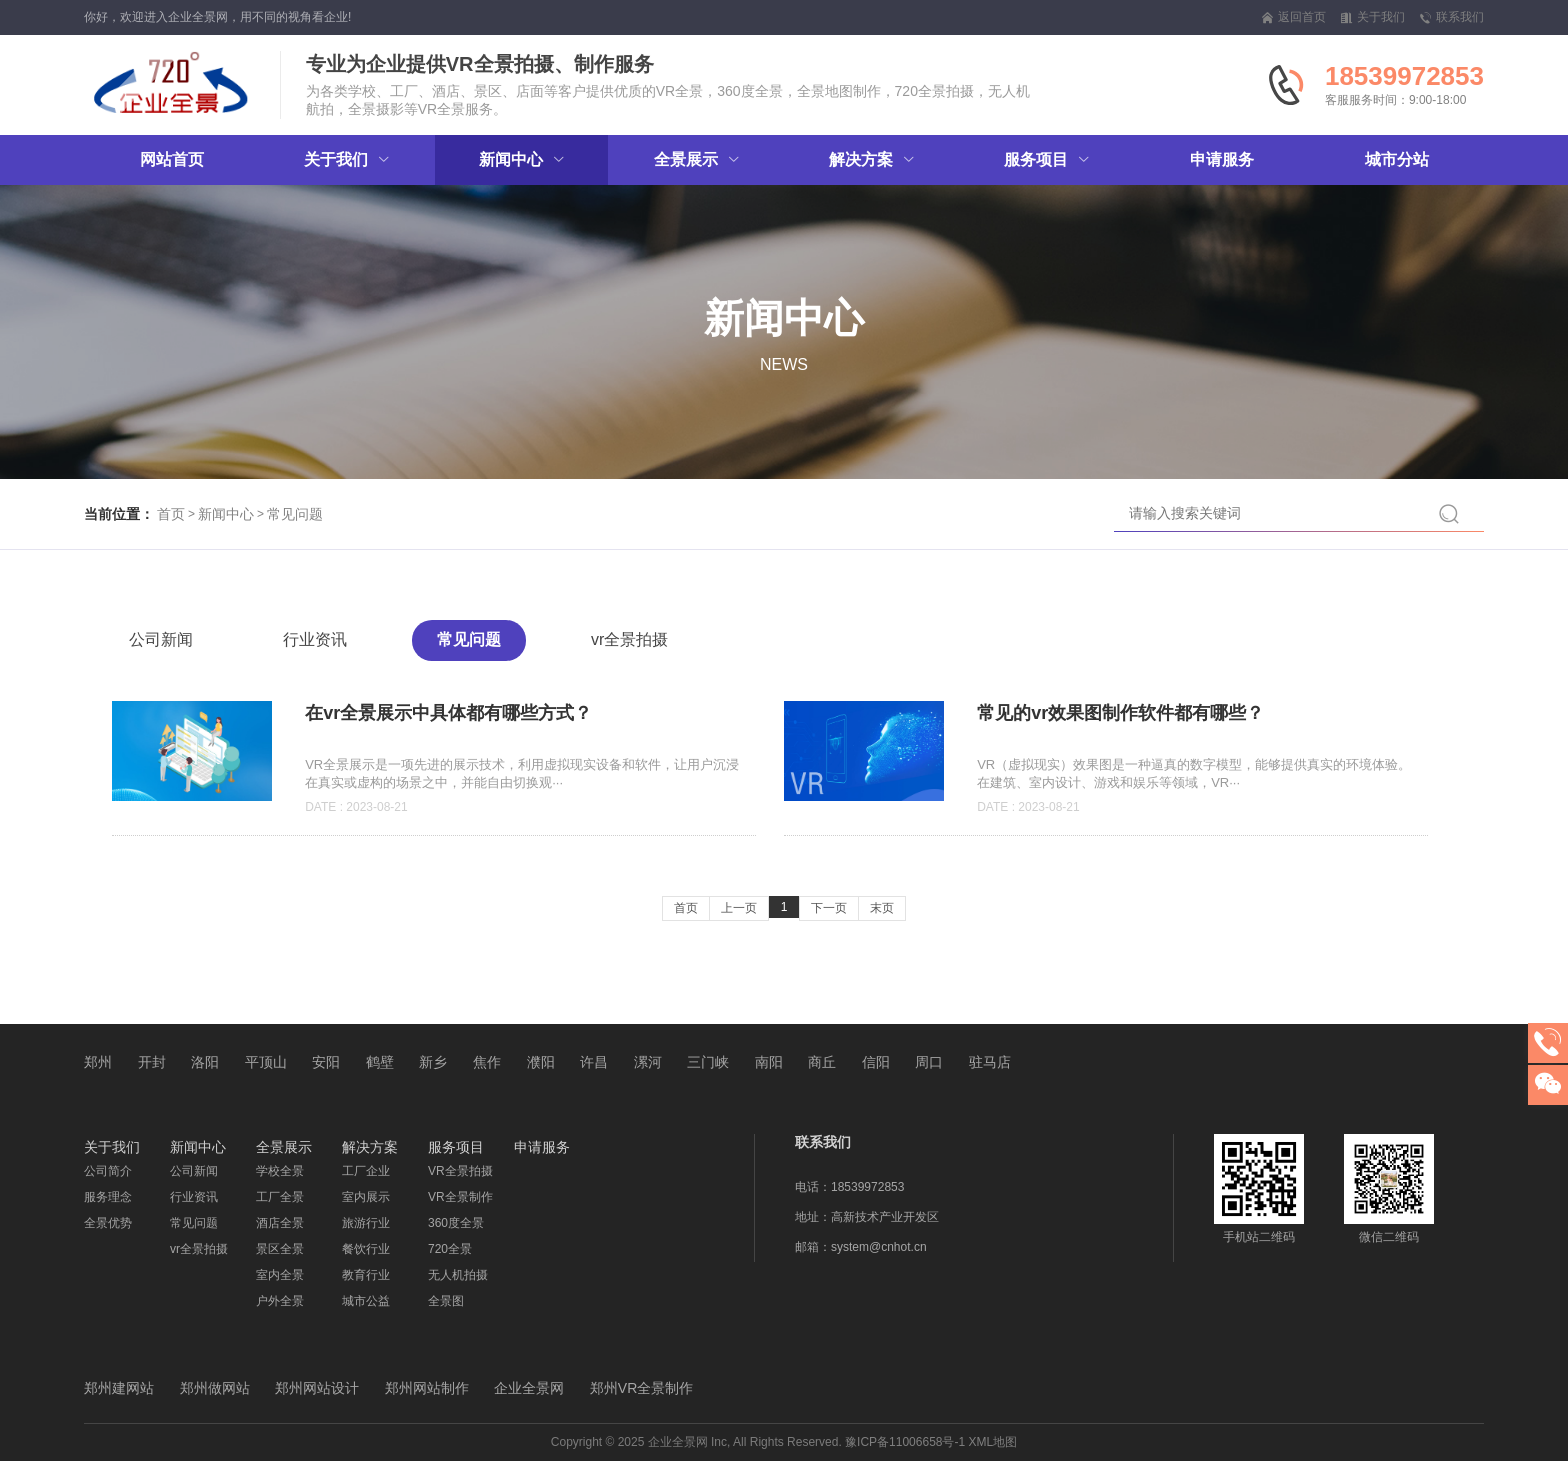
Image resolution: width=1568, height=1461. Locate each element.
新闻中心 (226, 514)
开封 (152, 1062)
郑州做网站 (215, 1388)
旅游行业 (366, 1223)
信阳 (876, 1062)
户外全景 (280, 1301)
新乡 (433, 1062)
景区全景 (280, 1249)
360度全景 (456, 1223)
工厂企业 (366, 1171)
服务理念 (108, 1197)
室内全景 (280, 1275)
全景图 (446, 1301)
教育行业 (366, 1275)
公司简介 (108, 1171)
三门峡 (708, 1062)
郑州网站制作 (427, 1388)
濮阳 (541, 1062)
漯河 (648, 1062)
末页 (882, 908)
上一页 (739, 908)
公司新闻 (161, 639)
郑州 (98, 1062)
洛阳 (205, 1062)
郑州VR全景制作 (641, 1388)
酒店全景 (280, 1223)
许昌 (594, 1062)
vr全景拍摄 (629, 639)
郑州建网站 (119, 1388)
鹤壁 (380, 1062)
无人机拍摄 (458, 1275)
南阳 (769, 1062)
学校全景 (280, 1171)
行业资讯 (315, 639)
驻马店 (990, 1062)
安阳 (326, 1062)
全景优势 (108, 1223)
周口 (929, 1062)
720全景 (450, 1249)
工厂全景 (280, 1197)
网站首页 (172, 159)
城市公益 (366, 1301)
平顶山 (266, 1062)
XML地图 (993, 1442)
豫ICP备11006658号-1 (905, 1442)
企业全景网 (529, 1388)
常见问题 (295, 514)
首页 (171, 514)
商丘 (822, 1062)
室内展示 (366, 1197)
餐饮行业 (366, 1249)
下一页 (829, 908)
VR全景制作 (460, 1197)
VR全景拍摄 (460, 1171)
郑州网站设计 (317, 1388)
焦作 (487, 1062)
